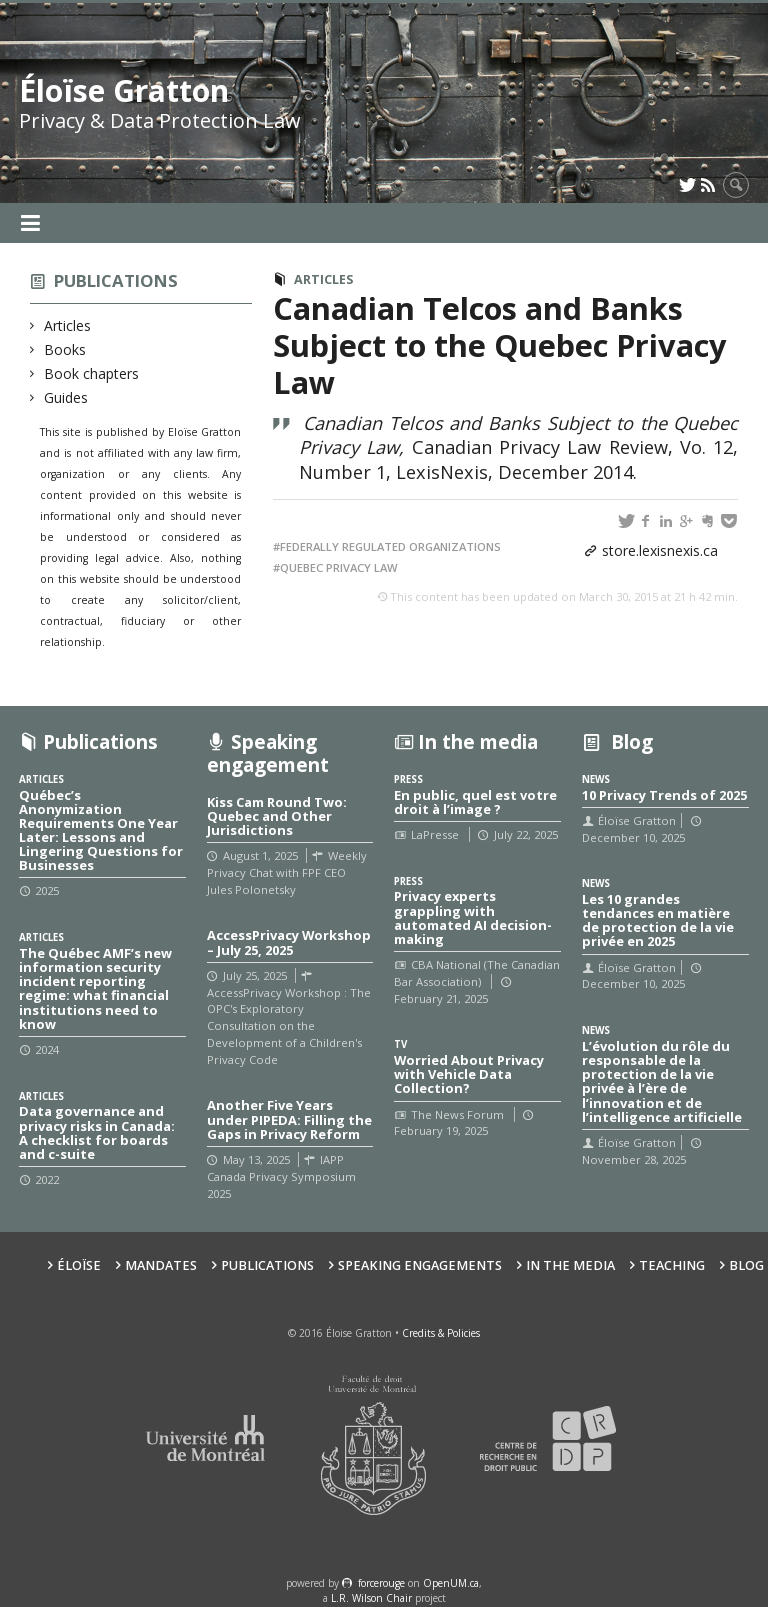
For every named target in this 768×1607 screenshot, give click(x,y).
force (381, 1583)
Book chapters (92, 373)
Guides (66, 397)
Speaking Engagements (420, 1265)
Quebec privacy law (339, 567)
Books (65, 349)
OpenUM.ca (451, 1583)
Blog (746, 1265)
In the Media (570, 1265)
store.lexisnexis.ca (660, 550)
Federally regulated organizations (390, 546)
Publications (116, 280)
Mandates (161, 1265)
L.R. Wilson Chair (371, 1598)
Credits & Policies (441, 1333)
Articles (68, 325)
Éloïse (79, 1265)
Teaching (672, 1265)
